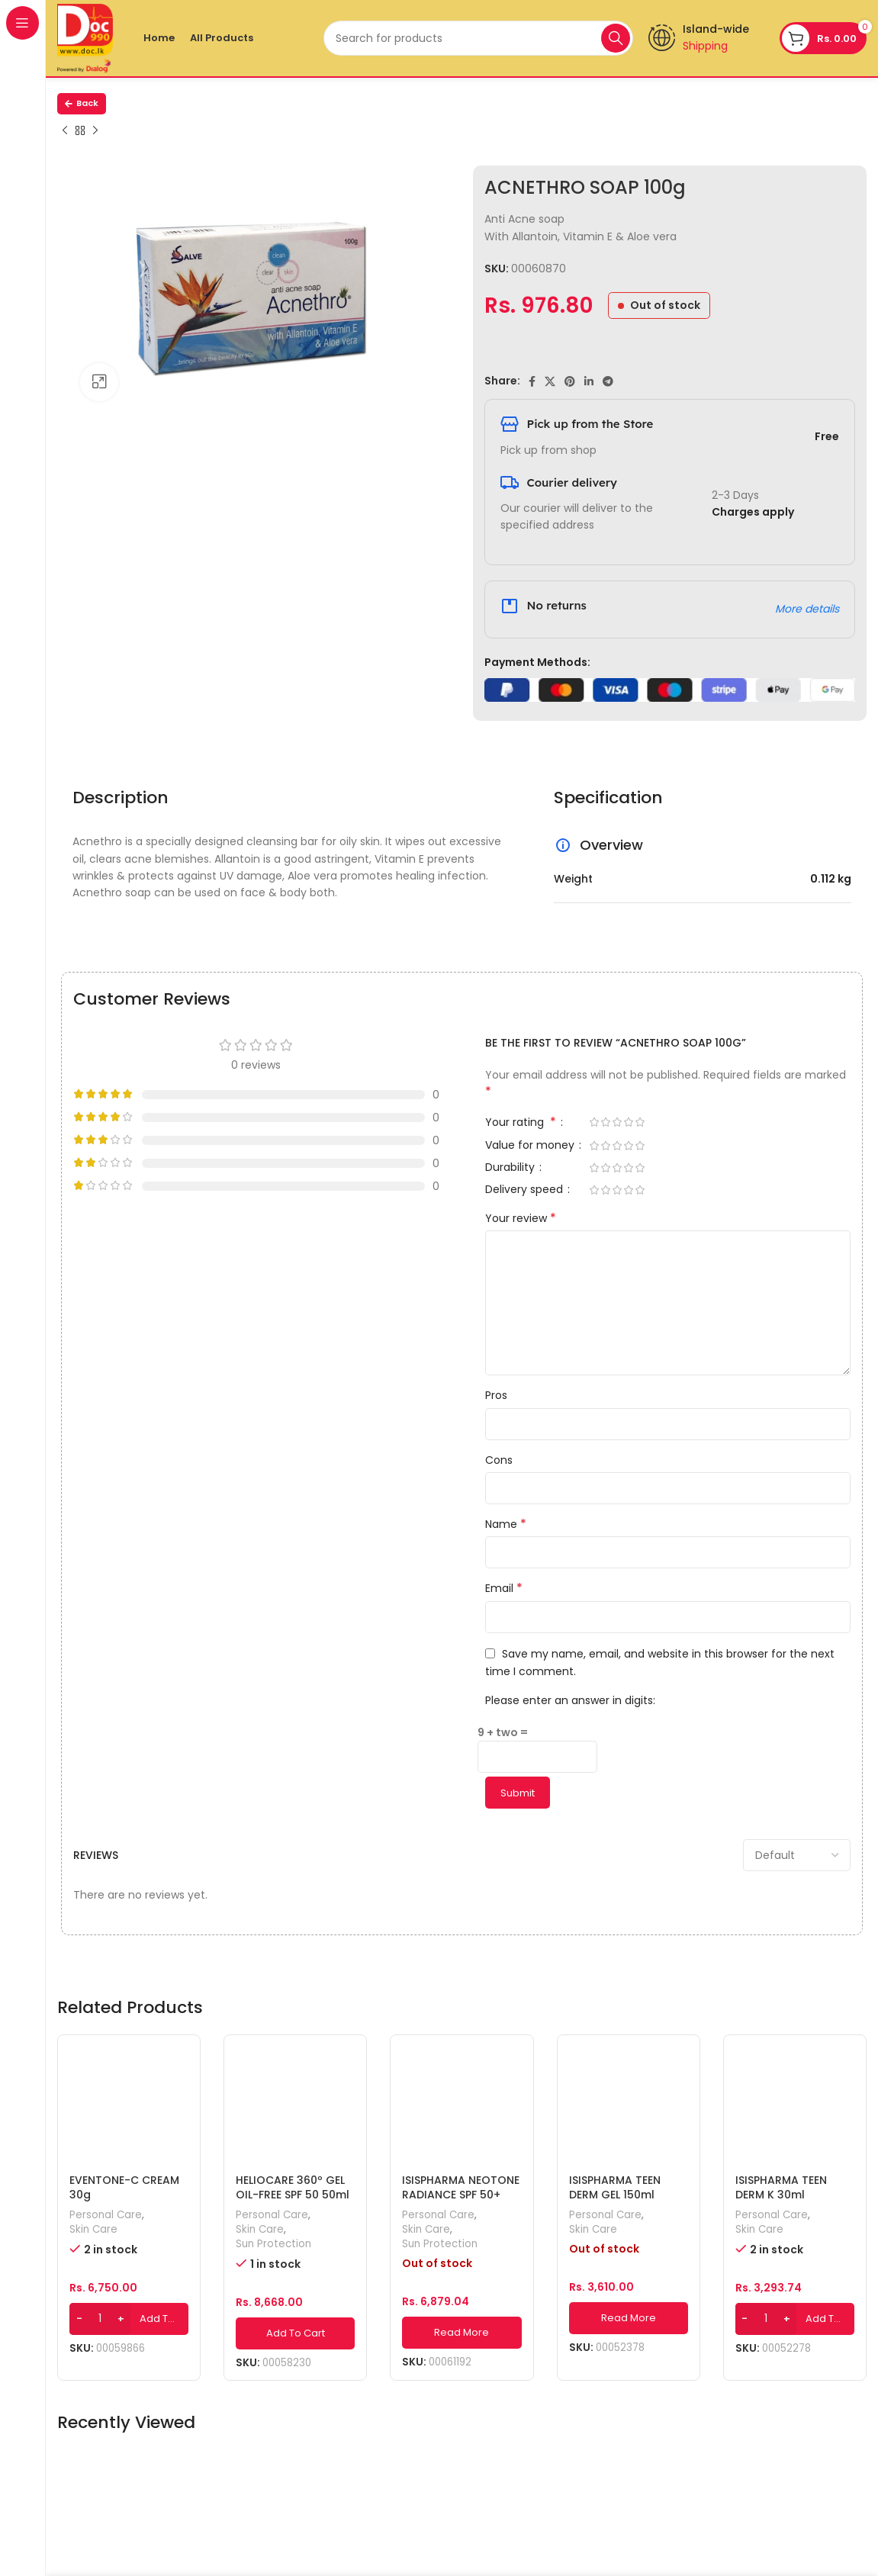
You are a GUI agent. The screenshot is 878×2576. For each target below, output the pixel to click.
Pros (496, 1395)
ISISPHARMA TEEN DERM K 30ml (781, 2187)
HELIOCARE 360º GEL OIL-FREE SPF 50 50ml (292, 2187)
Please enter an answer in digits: (570, 1700)
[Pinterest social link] (570, 381)
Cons (499, 1460)
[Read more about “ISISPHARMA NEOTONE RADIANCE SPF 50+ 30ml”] (461, 2333)
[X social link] (550, 381)
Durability (511, 1168)
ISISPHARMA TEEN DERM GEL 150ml (615, 2187)
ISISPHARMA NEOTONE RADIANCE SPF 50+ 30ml (460, 2194)
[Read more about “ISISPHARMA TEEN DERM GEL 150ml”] (628, 2318)
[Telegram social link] (608, 381)
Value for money (531, 1146)
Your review (520, 1218)
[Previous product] (64, 131)
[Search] (478, 38)
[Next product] (95, 131)
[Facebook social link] (532, 381)
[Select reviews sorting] (797, 1855)
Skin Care (93, 2230)
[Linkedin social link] (589, 381)
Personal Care (105, 2215)
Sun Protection (273, 2244)
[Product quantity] (99, 2319)
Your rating (522, 1123)
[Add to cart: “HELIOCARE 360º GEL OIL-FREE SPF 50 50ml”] (295, 2333)
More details (807, 608)
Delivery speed (525, 1190)
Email (504, 1588)
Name (505, 1524)
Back (81, 103)
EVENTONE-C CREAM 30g (124, 2187)
